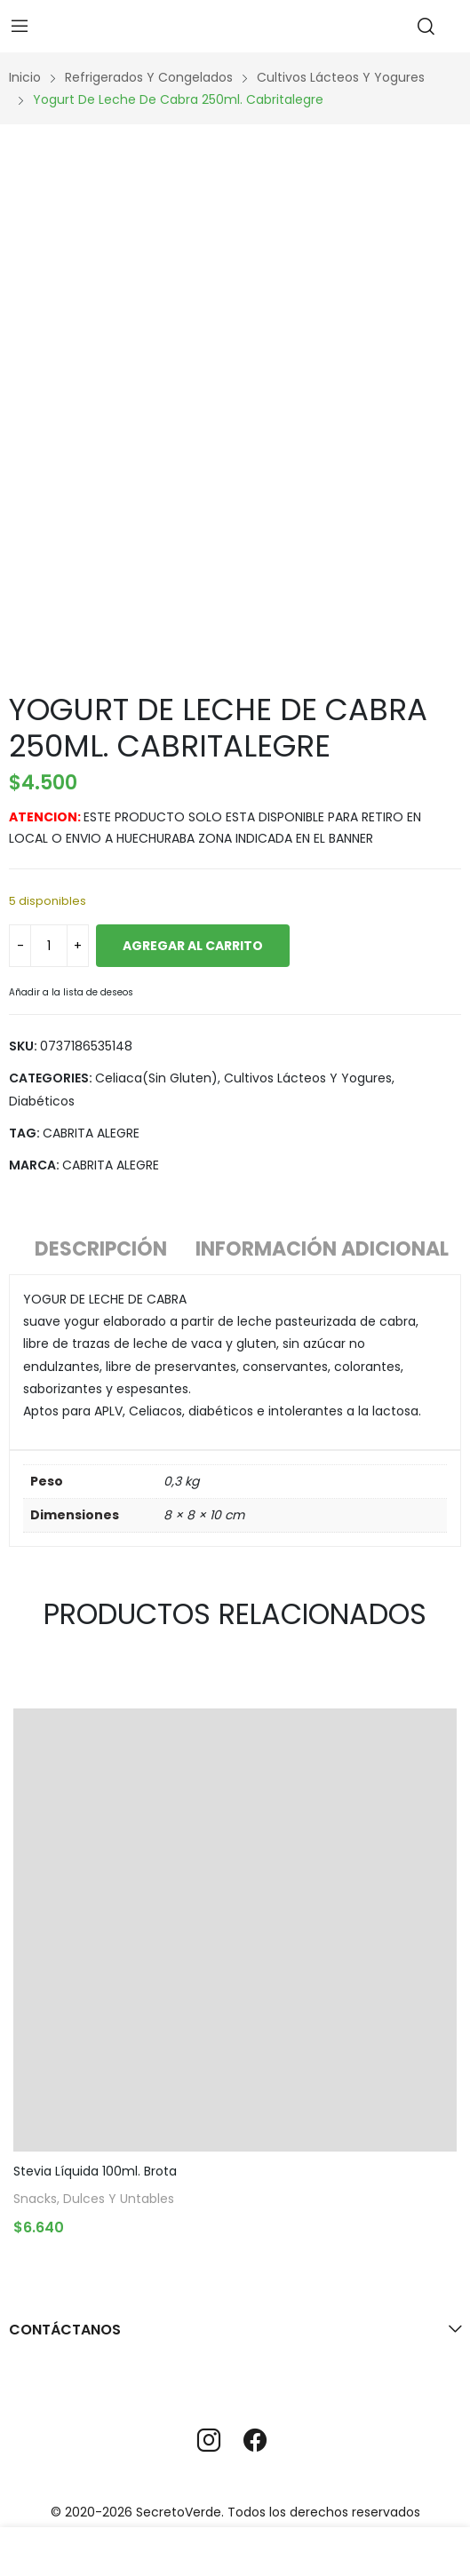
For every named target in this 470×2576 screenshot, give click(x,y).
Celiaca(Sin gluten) (156, 1078)
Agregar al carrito (193, 946)
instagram (209, 2440)
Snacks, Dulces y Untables (93, 2199)
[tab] (100, 1252)
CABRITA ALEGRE (91, 1133)
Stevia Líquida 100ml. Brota (95, 2171)
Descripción (101, 1249)
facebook (255, 2440)
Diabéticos (42, 1101)
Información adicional (322, 1249)
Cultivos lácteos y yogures (308, 1078)
